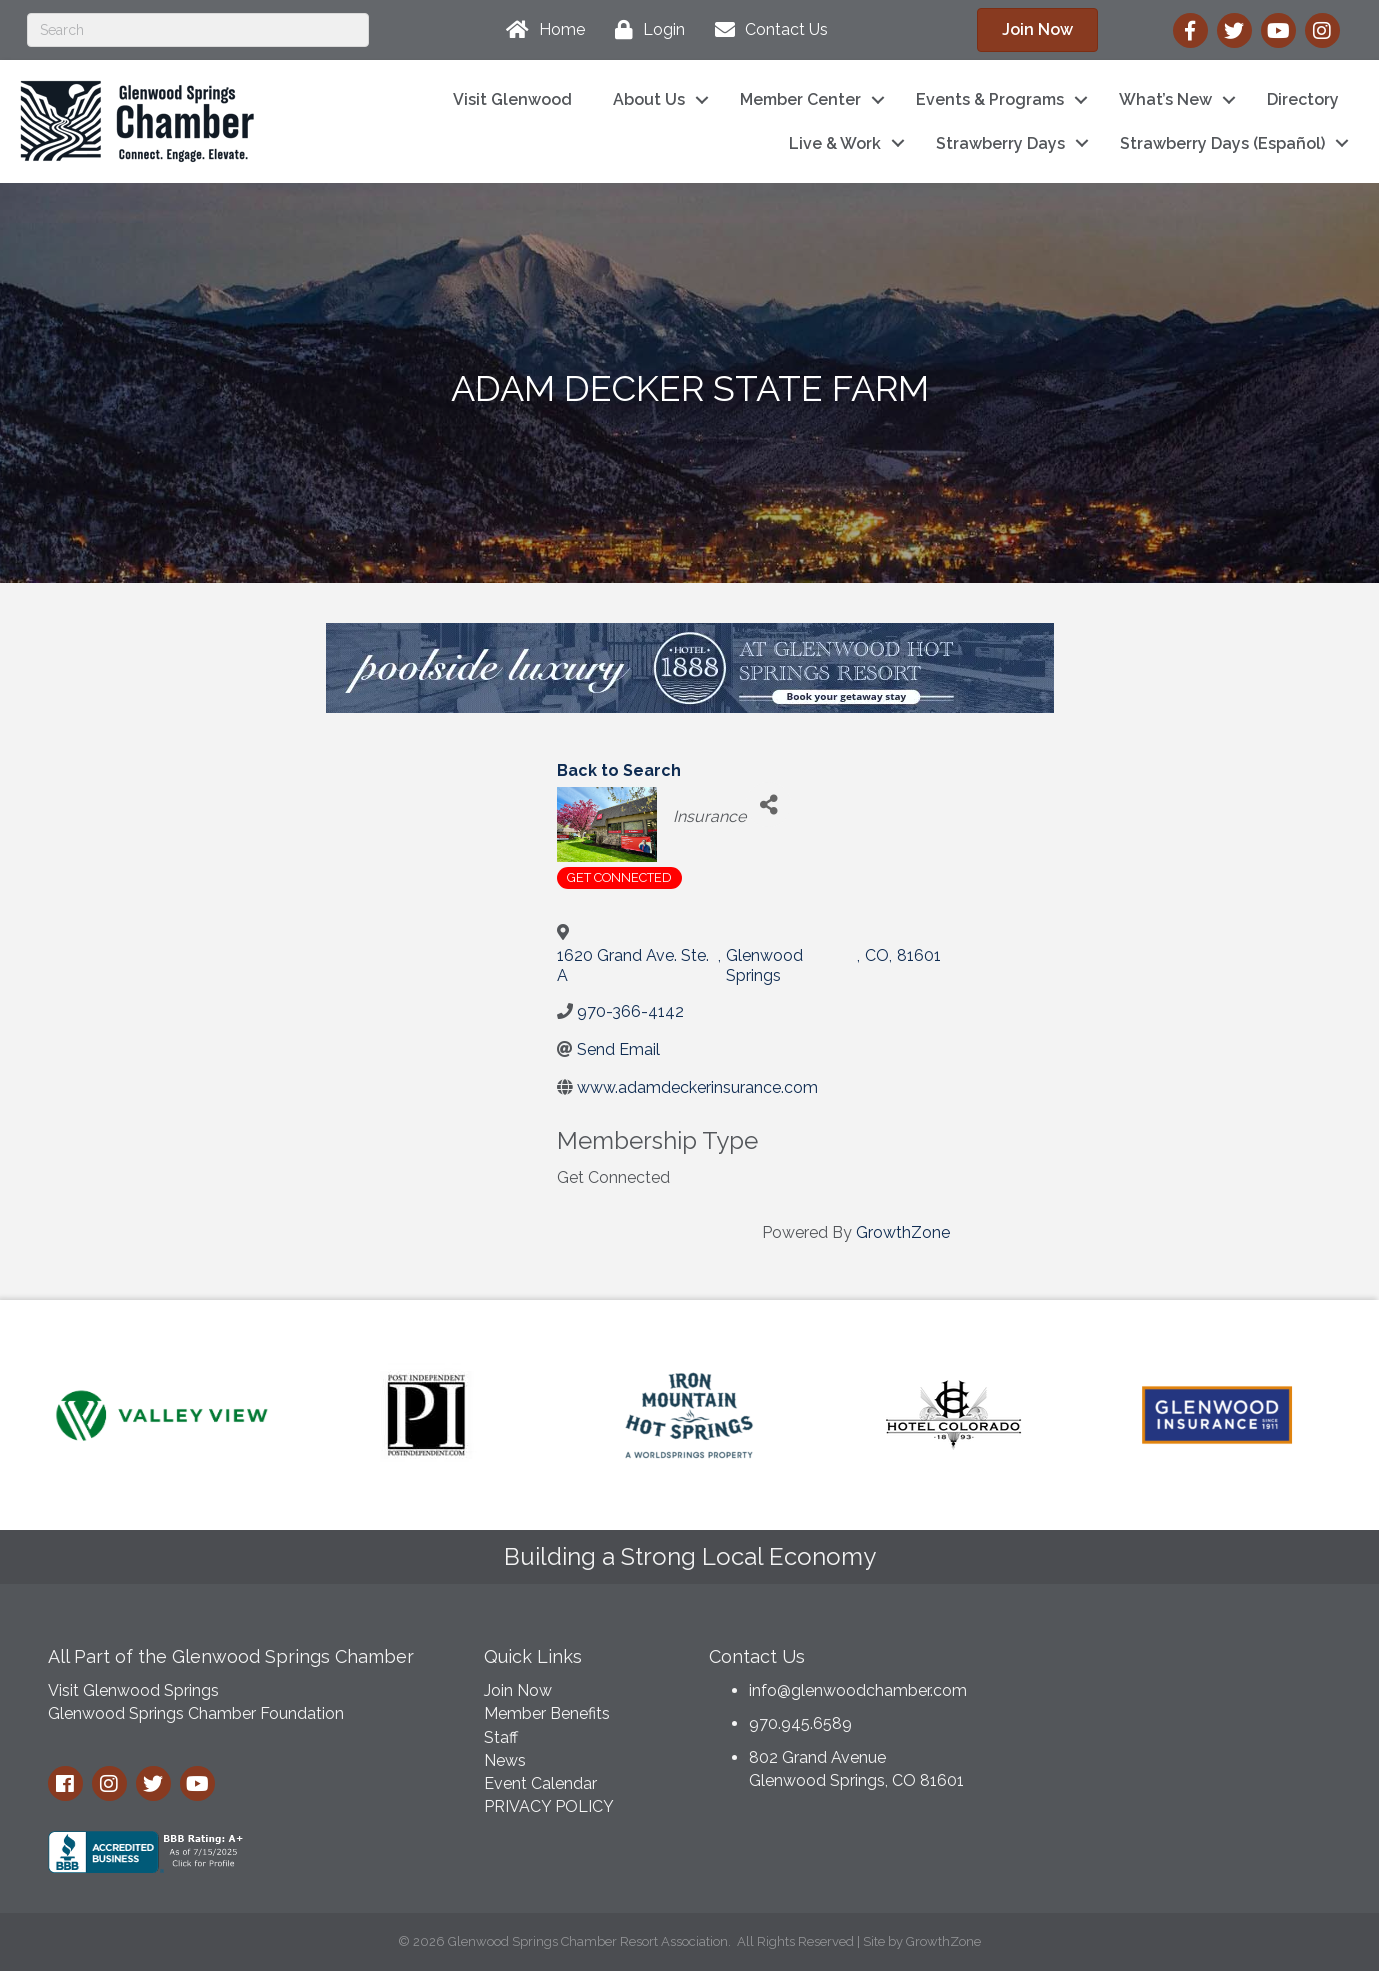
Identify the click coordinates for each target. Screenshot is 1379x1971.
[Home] (540, 30)
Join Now (518, 1690)
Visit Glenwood (512, 99)
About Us (649, 99)
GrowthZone (903, 1232)
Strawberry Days (1000, 143)
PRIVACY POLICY (549, 1806)
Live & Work (835, 143)
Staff (501, 1737)
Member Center (800, 99)
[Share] (768, 804)
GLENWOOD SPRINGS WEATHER (1179, 1709)
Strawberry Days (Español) (1222, 143)
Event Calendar (540, 1783)
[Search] (198, 30)
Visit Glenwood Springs (133, 1690)
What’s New (1165, 99)
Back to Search (619, 770)
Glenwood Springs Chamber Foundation (196, 1713)
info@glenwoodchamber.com (858, 1690)
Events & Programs (990, 99)
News (505, 1760)
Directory (1303, 99)
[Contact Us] (766, 30)
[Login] (645, 30)
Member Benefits (547, 1713)
